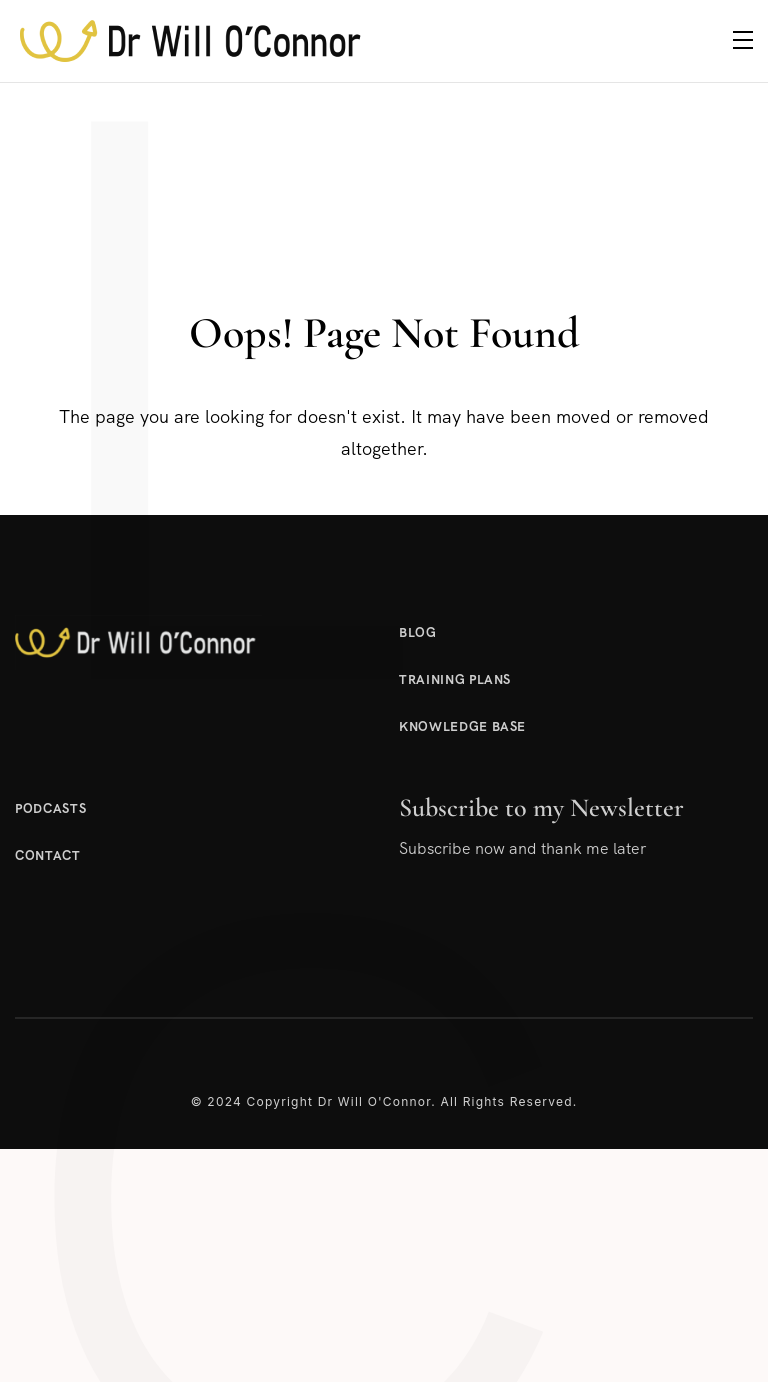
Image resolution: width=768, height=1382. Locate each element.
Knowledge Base (462, 726)
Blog (418, 632)
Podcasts (50, 808)
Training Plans (455, 679)
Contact (48, 855)
